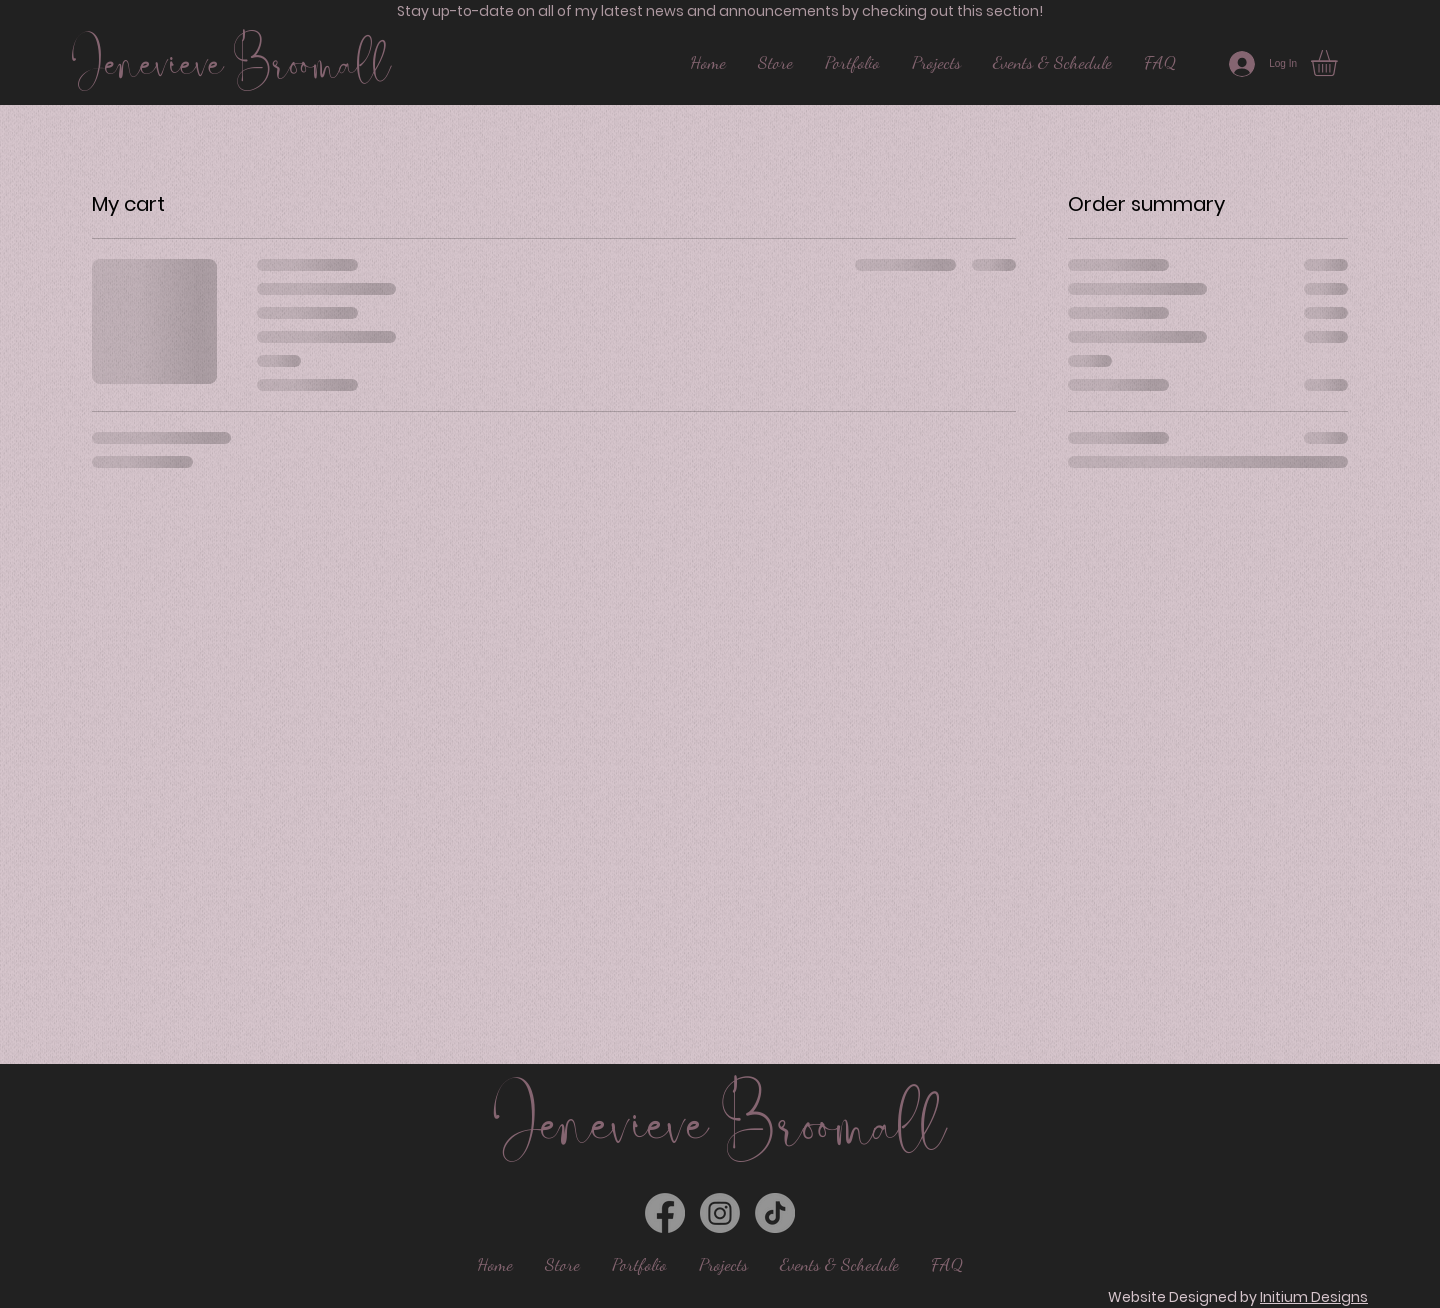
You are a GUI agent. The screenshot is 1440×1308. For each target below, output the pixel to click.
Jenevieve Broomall (231, 63)
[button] (1339, 63)
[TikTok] (775, 1213)
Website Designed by (1238, 1297)
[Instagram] (720, 1213)
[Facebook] (665, 1213)
